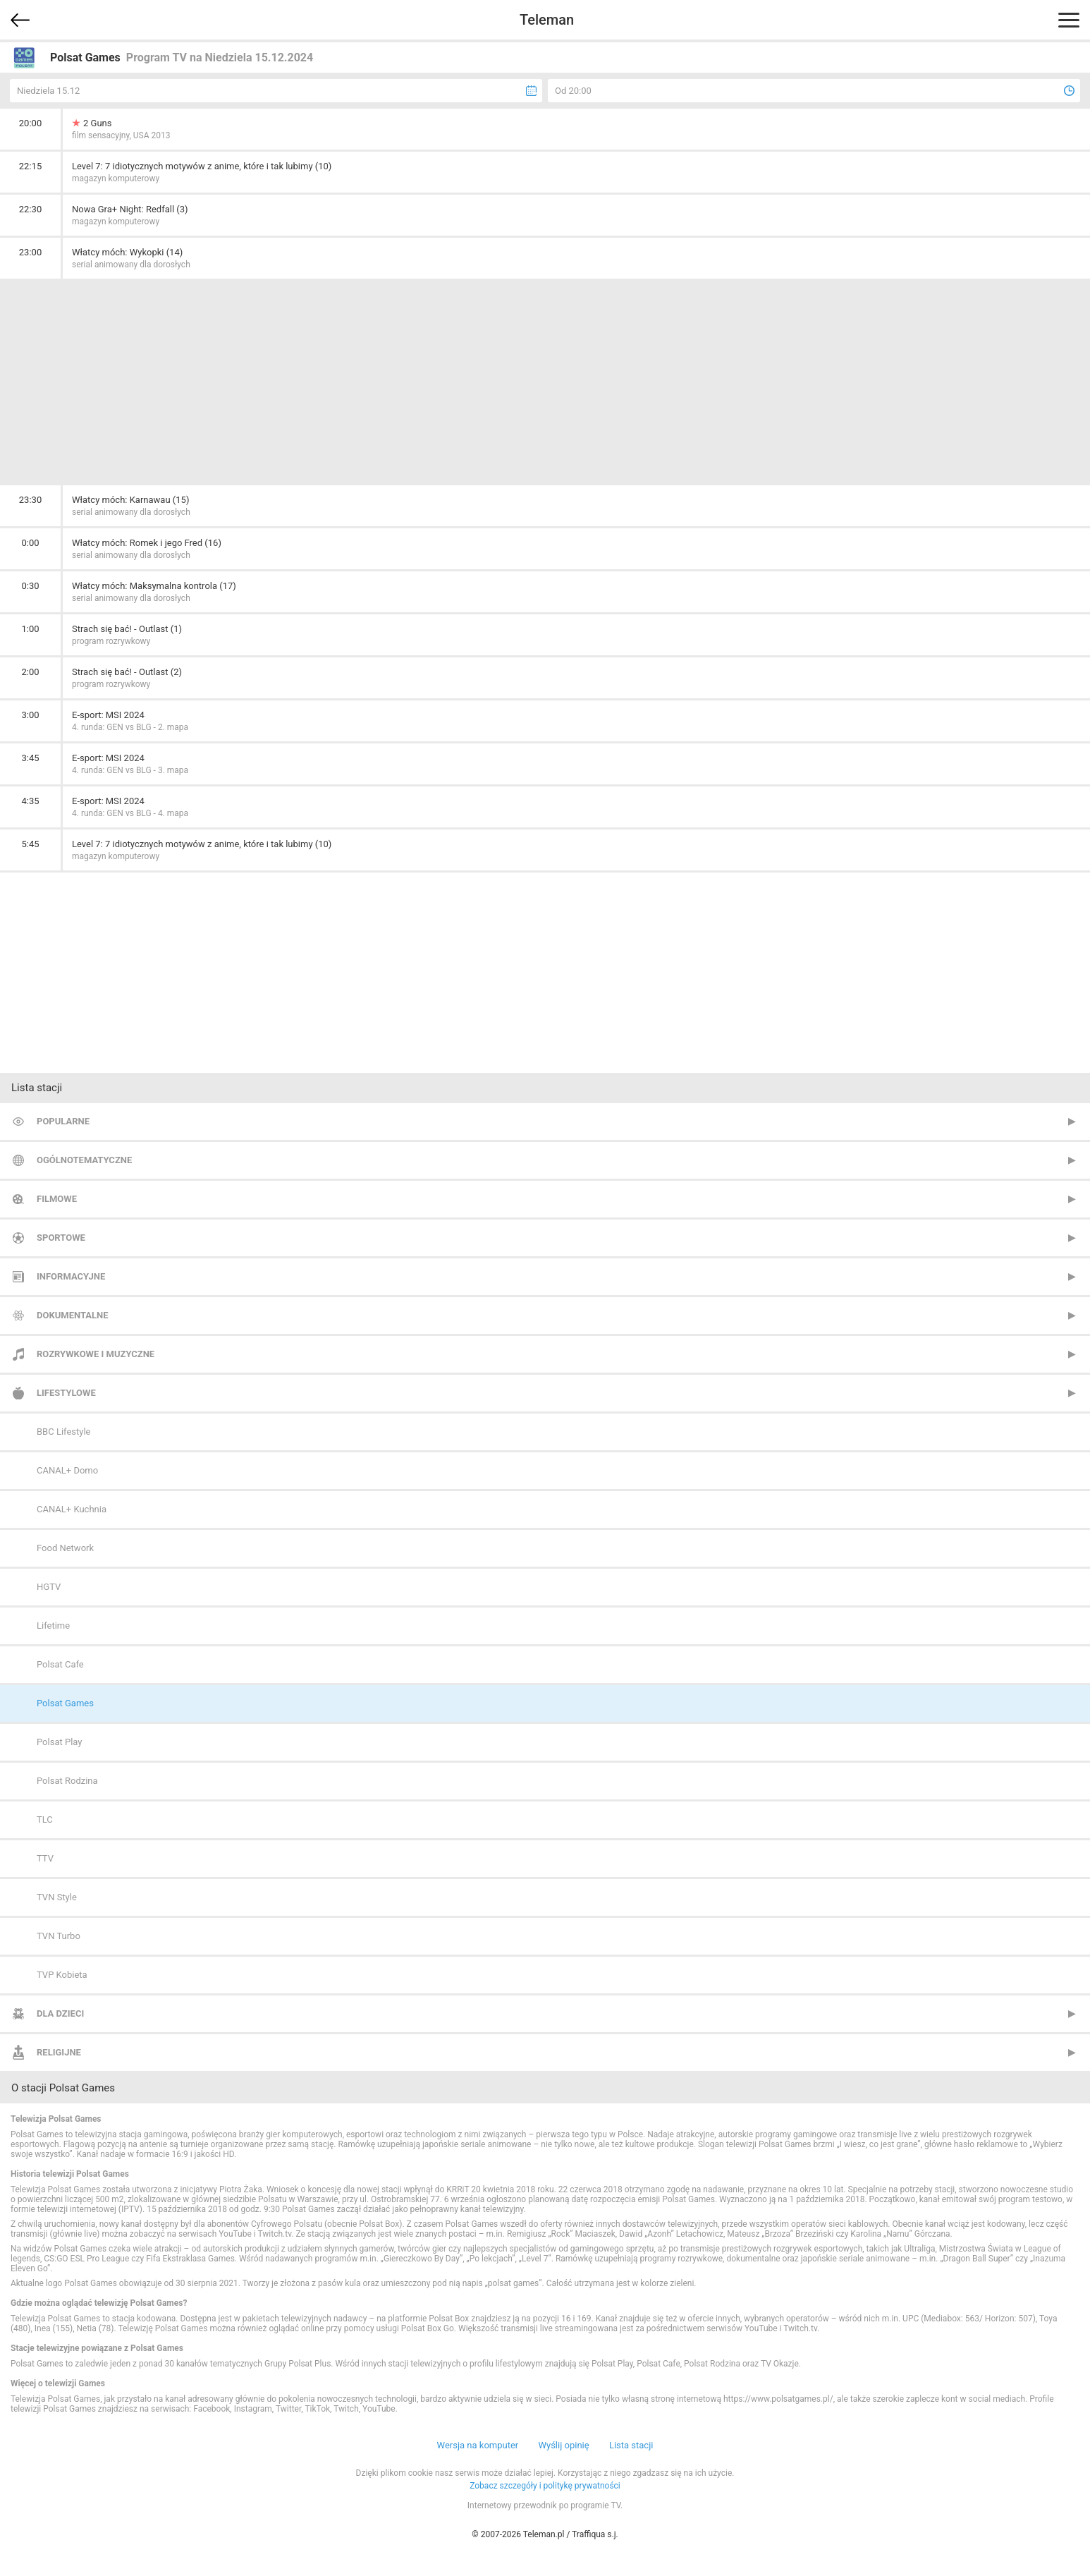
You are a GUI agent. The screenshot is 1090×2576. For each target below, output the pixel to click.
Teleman (547, 19)
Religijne (59, 2052)
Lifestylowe (66, 1392)
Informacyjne (71, 1276)
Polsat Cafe (60, 1664)
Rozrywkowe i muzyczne (95, 1354)
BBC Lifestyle (63, 1431)
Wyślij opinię (563, 2445)
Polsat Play (59, 1742)
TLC (45, 1819)
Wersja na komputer (478, 2445)
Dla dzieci (60, 2013)
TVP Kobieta (62, 1974)
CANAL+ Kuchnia (71, 1509)
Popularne (63, 1121)
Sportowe (61, 1237)
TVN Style (57, 1897)
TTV (45, 1858)
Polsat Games (65, 1703)
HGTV (49, 1586)
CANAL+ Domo (67, 1470)
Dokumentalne (73, 1315)
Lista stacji (631, 2445)
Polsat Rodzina (67, 1780)
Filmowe (57, 1198)
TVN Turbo (58, 1936)
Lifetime (53, 1625)
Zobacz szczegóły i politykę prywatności (545, 2486)
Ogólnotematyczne (84, 1160)
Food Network (65, 1548)
